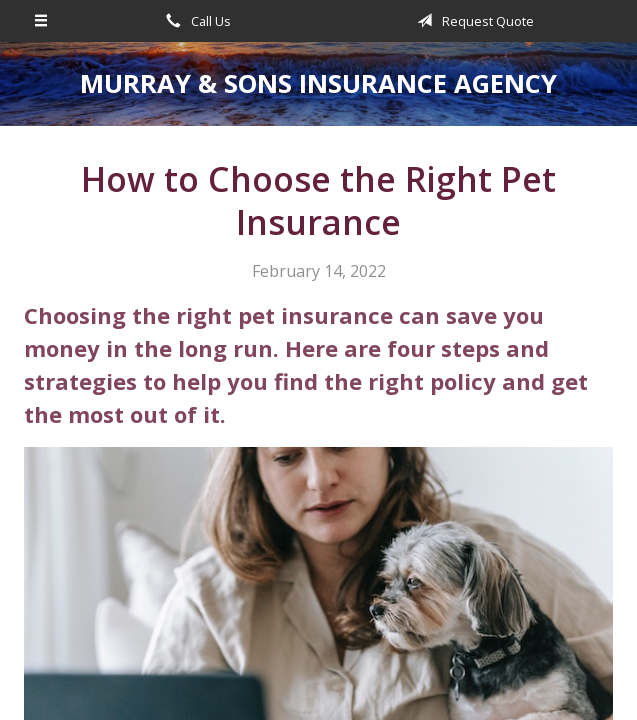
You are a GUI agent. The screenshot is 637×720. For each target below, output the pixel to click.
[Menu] (41, 21)
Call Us (195, 21)
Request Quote (472, 21)
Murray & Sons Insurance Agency (318, 83)
